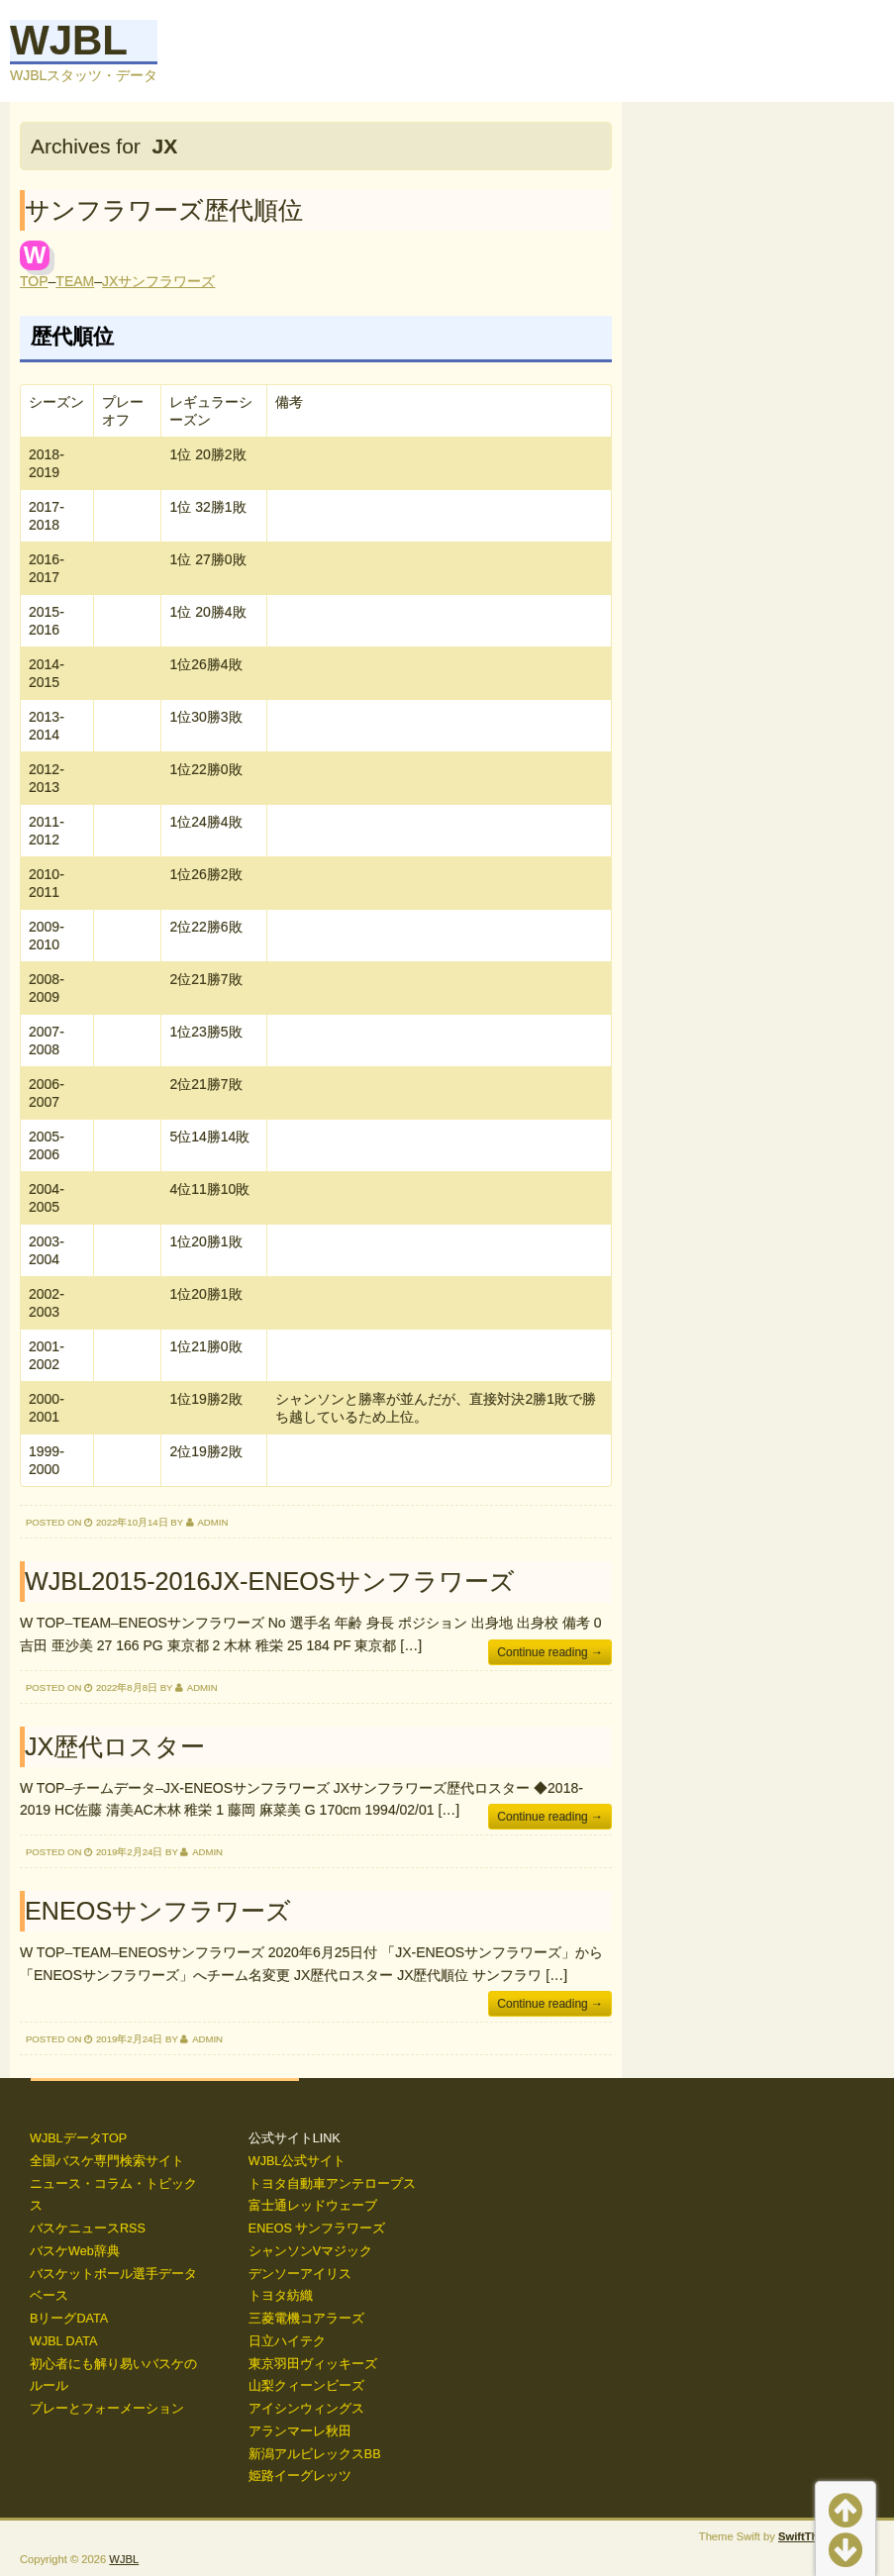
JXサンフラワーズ (158, 281)
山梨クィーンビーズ (306, 2386)
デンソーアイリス (299, 2274)
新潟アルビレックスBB (314, 2454)
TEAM (74, 281)
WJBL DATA (63, 2341)
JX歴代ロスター (115, 1746)
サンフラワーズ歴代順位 (164, 210)
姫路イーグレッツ (299, 2476)
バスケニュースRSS (88, 2228)
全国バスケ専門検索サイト (107, 2161)
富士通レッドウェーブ (312, 2206)
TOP (34, 281)
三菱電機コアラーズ (306, 2319)
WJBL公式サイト (297, 2161)
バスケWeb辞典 (75, 2251)
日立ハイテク (287, 2341)
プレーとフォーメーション (107, 2409)
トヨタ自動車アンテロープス (332, 2184)
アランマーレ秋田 (299, 2431)
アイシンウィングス (306, 2409)
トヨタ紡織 (280, 2296)
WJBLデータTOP (78, 2138)
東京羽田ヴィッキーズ (312, 2364)
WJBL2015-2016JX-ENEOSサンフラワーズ (270, 1581)
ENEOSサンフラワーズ (158, 1911)
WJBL (69, 40)
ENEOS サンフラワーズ (317, 2228)
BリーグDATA (69, 2319)
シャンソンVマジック (310, 2251)
